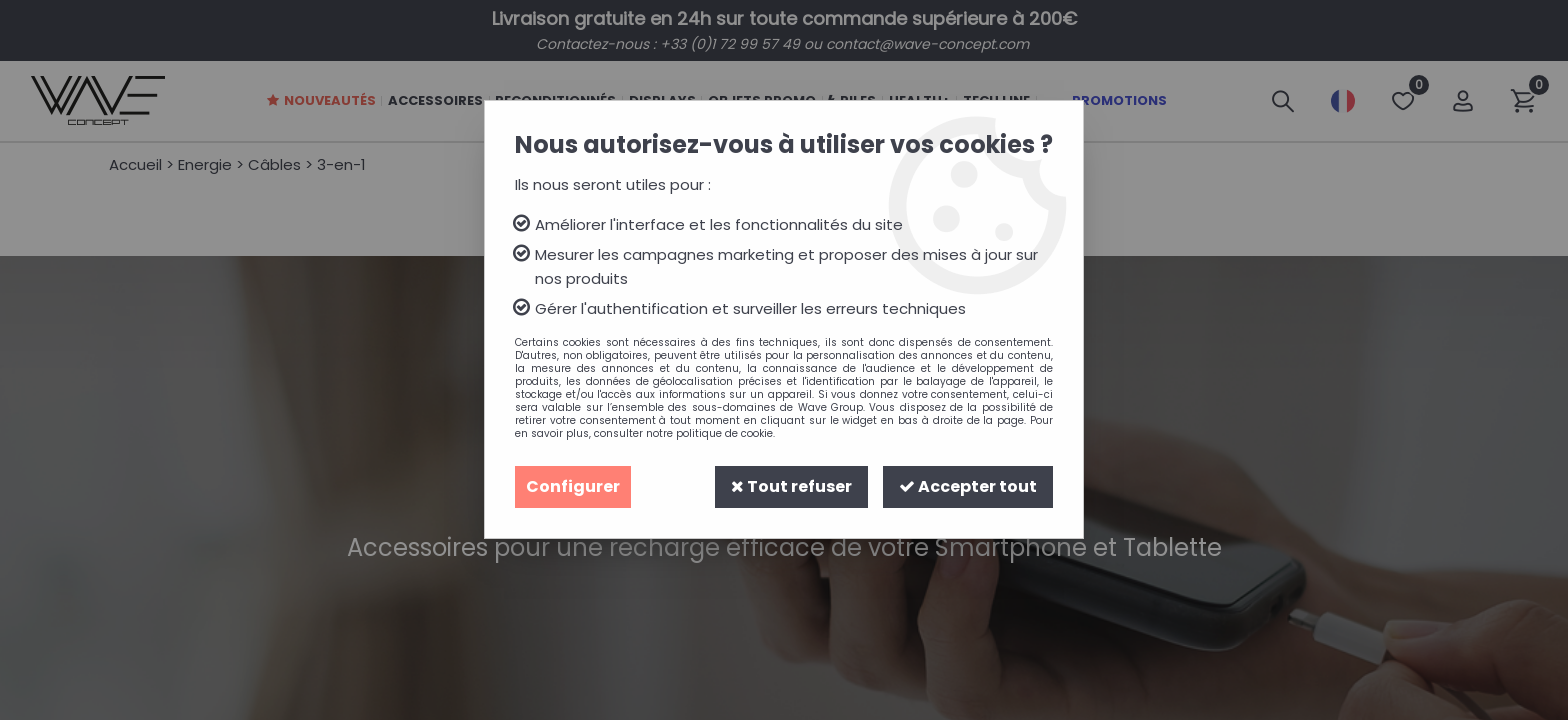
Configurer (573, 486)
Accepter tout (968, 486)
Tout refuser (791, 486)
